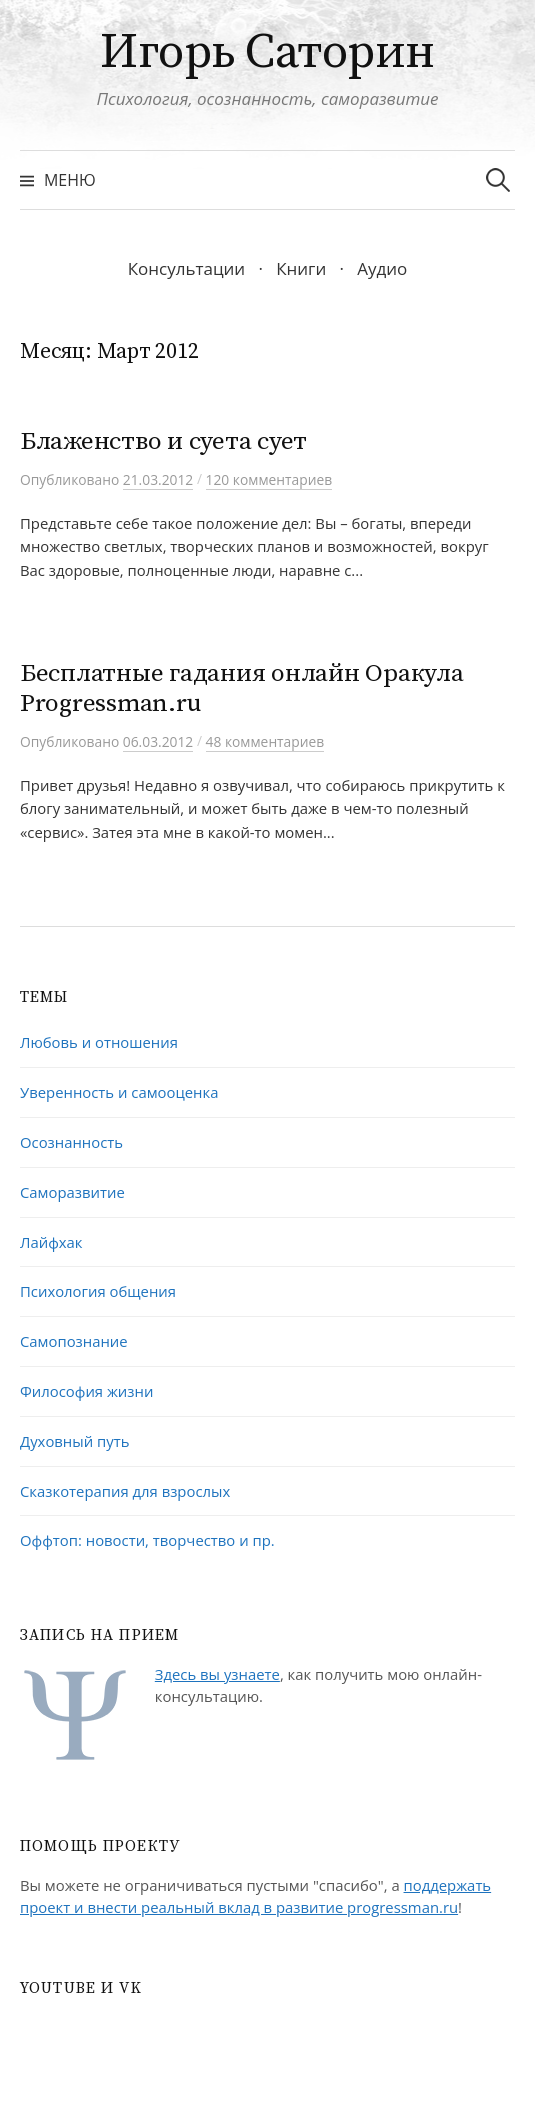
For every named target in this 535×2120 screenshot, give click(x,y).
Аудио (382, 268)
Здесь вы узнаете (217, 1674)
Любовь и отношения (99, 1042)
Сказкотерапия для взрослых (125, 1491)
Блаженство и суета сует (163, 441)
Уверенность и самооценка (119, 1092)
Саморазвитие (72, 1192)
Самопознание (74, 1341)
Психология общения (98, 1291)
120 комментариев (269, 479)
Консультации (186, 268)
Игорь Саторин (267, 53)
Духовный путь (74, 1441)
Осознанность (71, 1142)
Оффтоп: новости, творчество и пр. (147, 1540)
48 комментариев (265, 741)
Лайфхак (51, 1242)
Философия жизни (86, 1391)
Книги (301, 268)
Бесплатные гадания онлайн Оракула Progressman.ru (242, 688)
